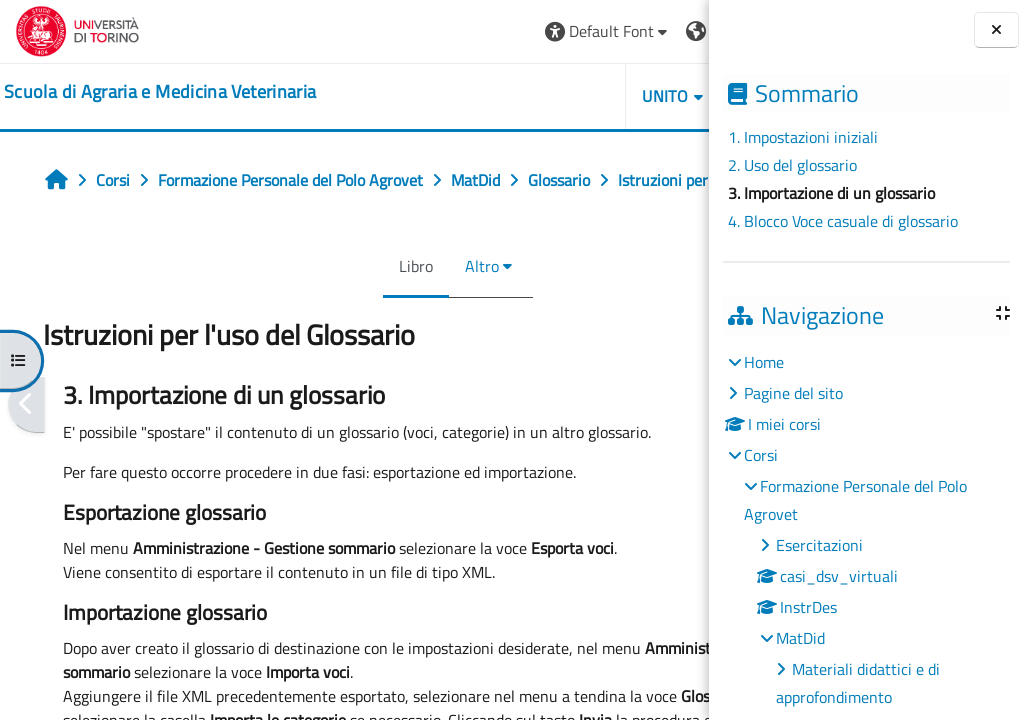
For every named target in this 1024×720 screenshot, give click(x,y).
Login (659, 31)
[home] (160, 92)
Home (764, 362)
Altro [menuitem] (389, 310)
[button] (421, 31)
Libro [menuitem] (323, 310)
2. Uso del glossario (792, 165)
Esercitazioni (819, 545)
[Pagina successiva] (702, 448)
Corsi (761, 455)
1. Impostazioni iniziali (803, 137)
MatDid (800, 638)
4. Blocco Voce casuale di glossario (843, 221)
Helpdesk (589, 96)
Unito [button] (479, 96)
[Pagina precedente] (26, 448)
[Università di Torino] (77, 29)
